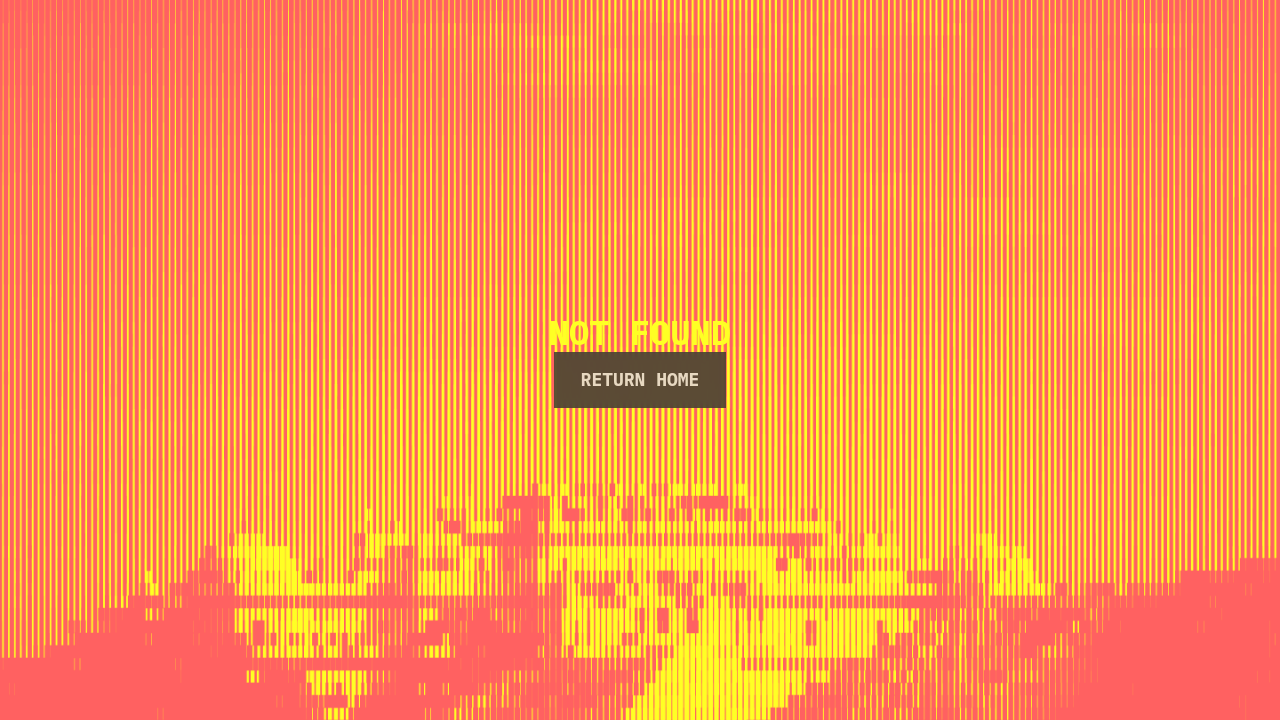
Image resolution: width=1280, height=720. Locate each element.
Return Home (640, 379)
